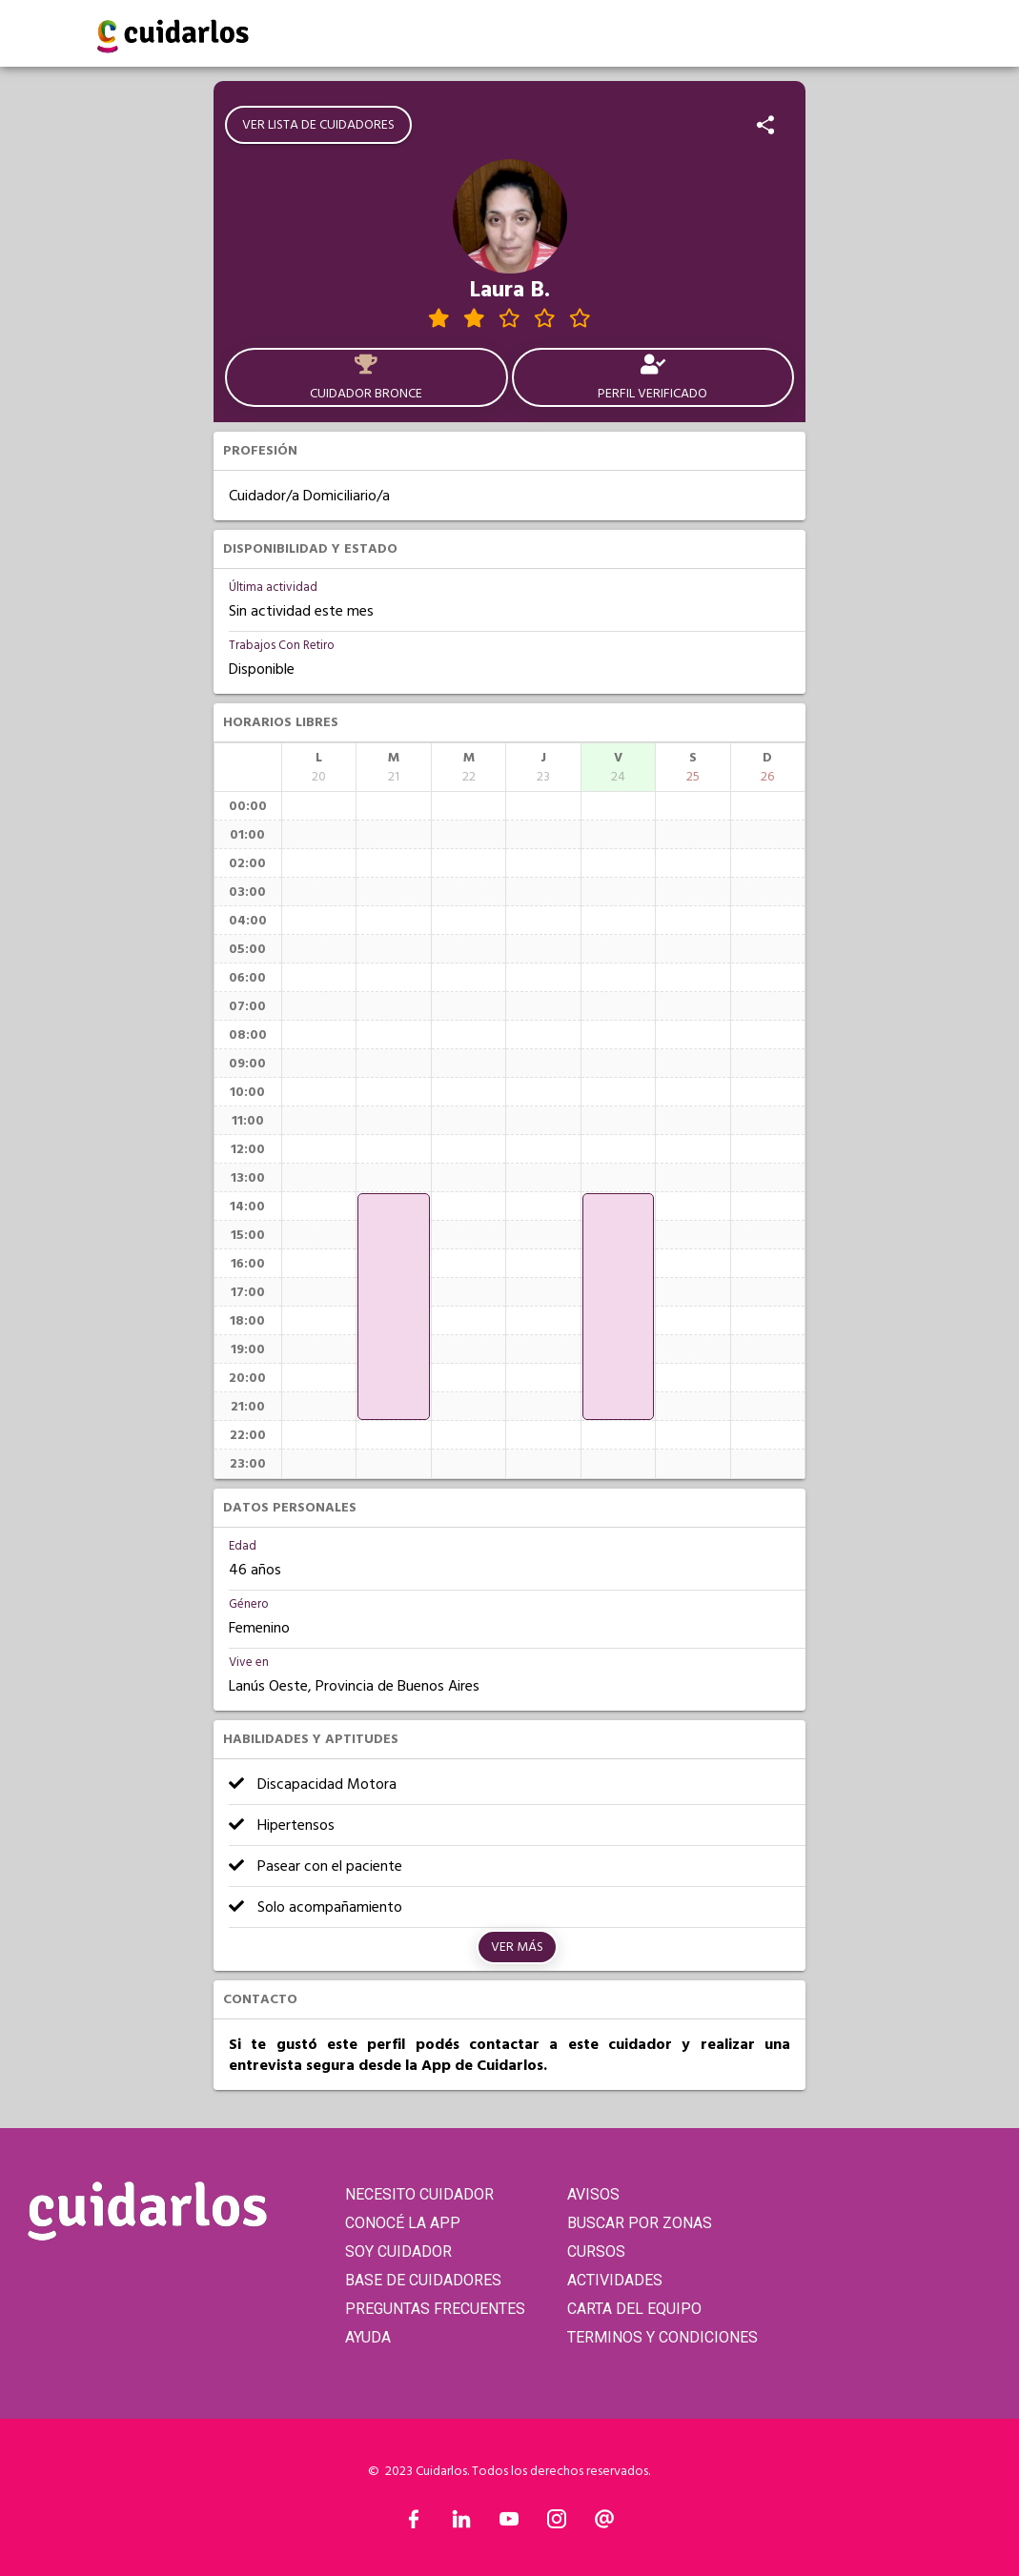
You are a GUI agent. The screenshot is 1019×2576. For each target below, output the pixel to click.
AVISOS (593, 2194)
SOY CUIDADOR (398, 2251)
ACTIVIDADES (614, 2280)
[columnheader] (319, 767)
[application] (393, 1306)
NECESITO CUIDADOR (419, 2194)
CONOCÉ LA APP (402, 2223)
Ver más (517, 1947)
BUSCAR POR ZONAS (639, 2223)
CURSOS (596, 2251)
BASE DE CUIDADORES (423, 2280)
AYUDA (368, 2337)
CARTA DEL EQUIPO (634, 2309)
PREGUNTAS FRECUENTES (435, 2309)
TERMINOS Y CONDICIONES (662, 2337)
